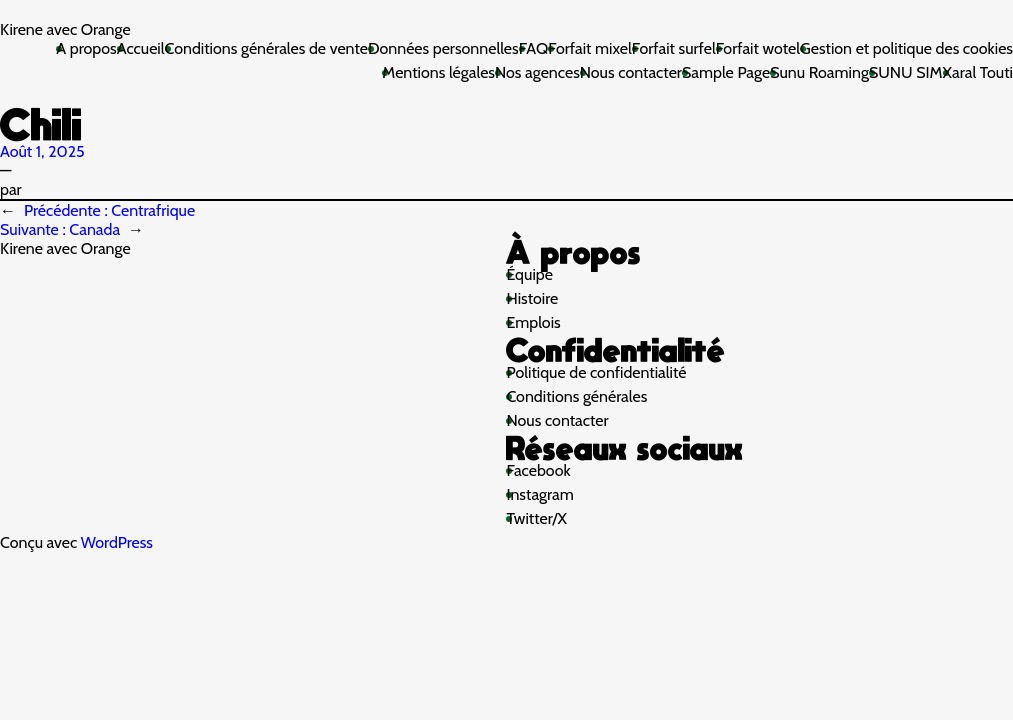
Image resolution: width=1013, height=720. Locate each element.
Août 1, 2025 (42, 151)
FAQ (534, 48)
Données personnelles (443, 48)
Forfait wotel (758, 48)
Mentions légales (438, 72)
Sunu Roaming (819, 72)
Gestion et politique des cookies (906, 48)
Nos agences (537, 72)
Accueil (141, 48)
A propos (86, 48)
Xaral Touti (978, 72)
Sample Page (726, 72)
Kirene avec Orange (65, 29)
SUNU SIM (906, 72)
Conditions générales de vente (266, 48)
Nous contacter (631, 72)
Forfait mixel (590, 48)
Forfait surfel (674, 48)
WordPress (117, 542)
